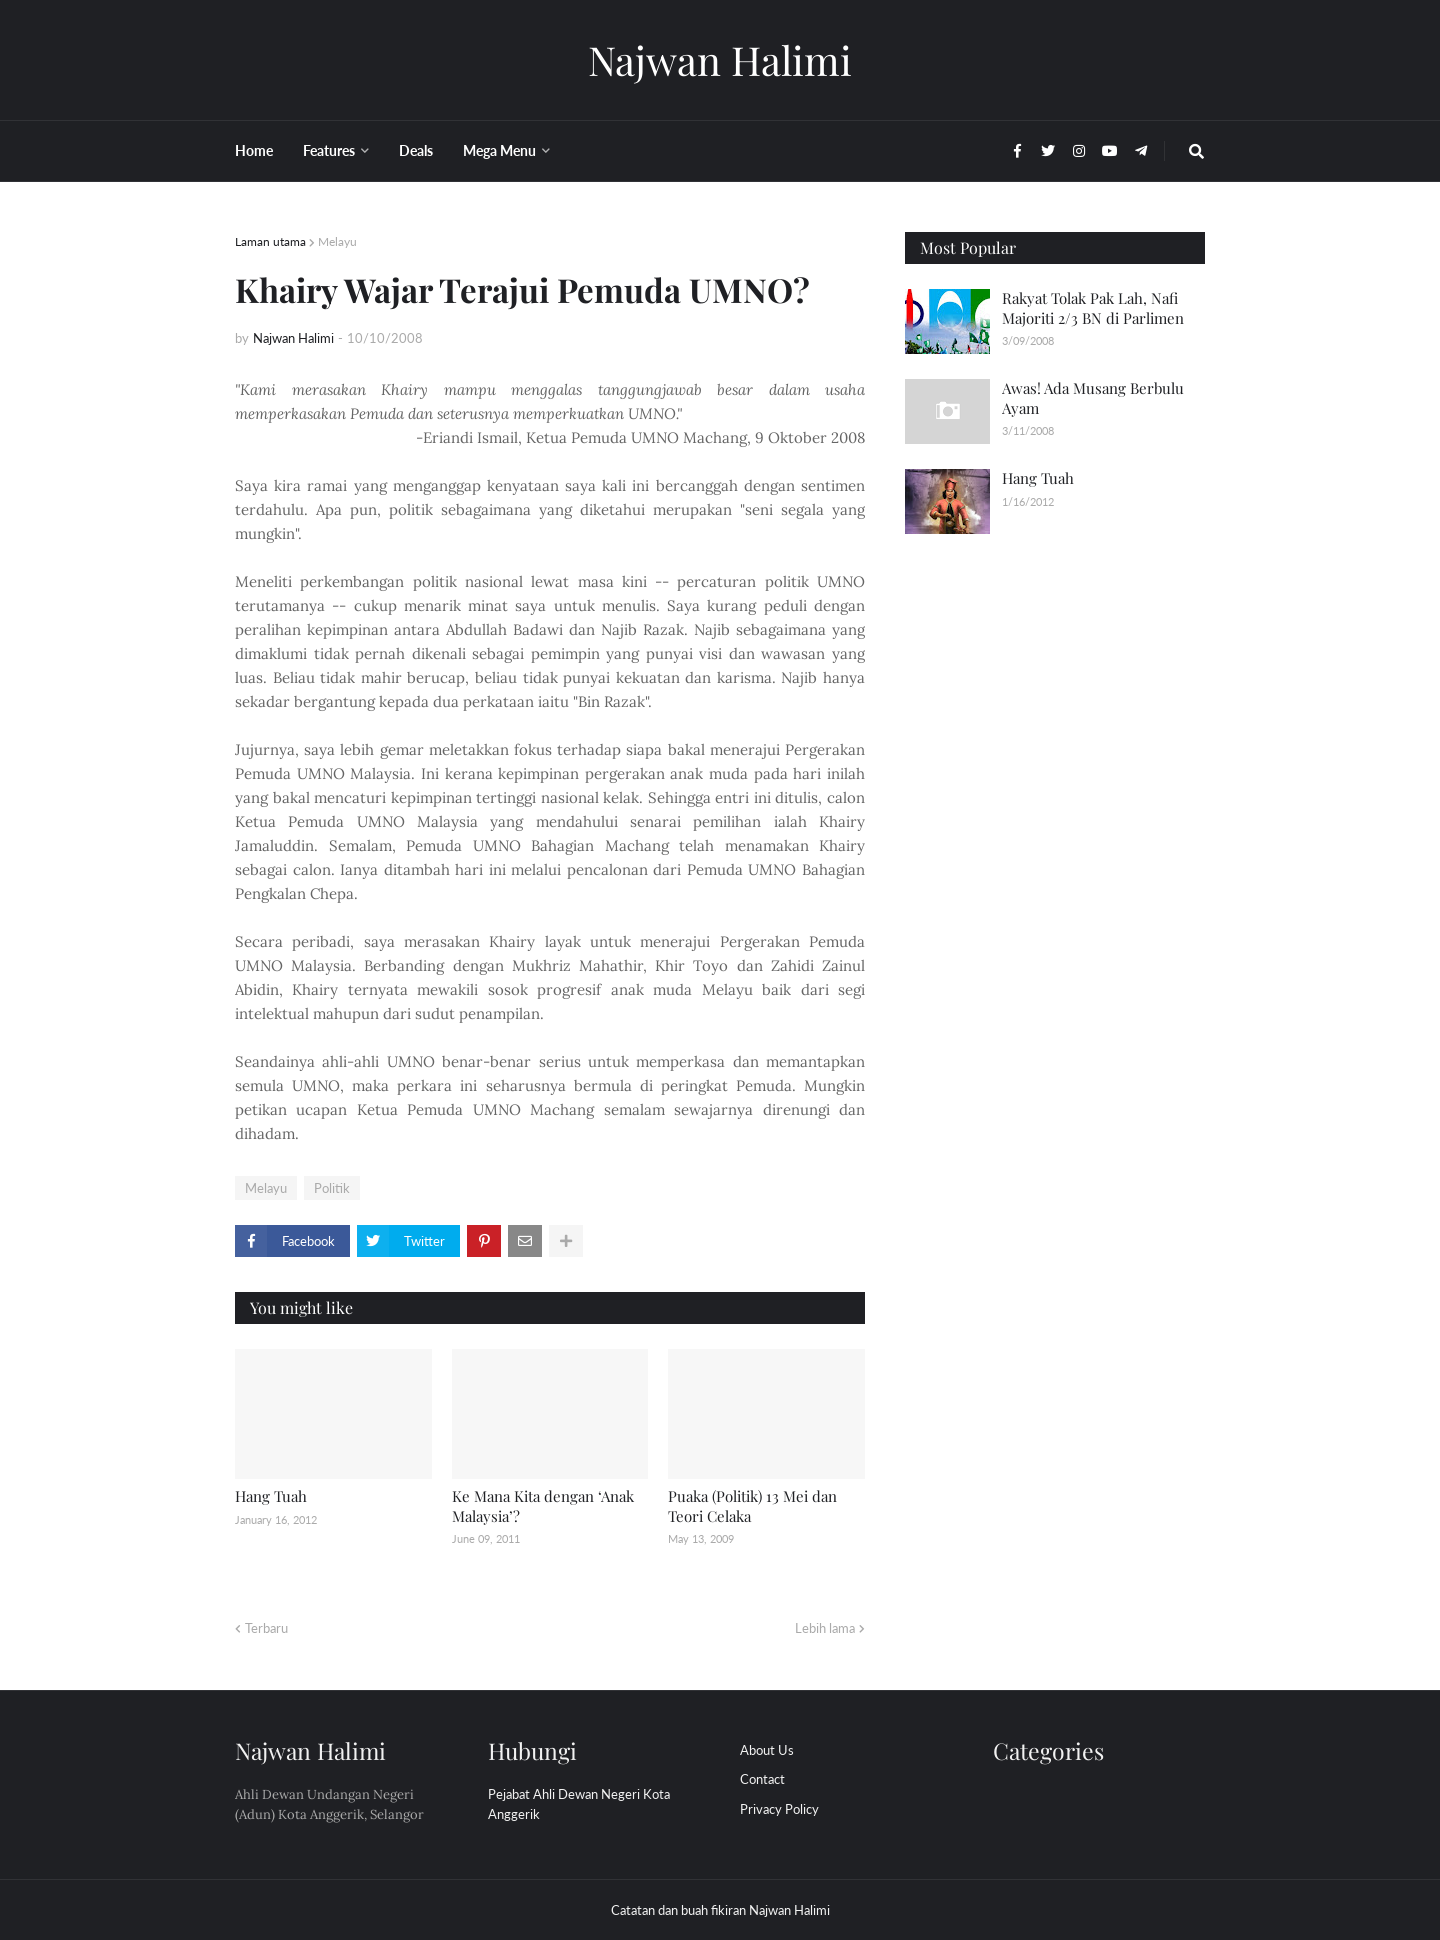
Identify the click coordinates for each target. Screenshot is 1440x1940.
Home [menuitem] (254, 150)
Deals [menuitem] (416, 150)
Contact (762, 1779)
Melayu (337, 241)
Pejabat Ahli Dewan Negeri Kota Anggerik (579, 1804)
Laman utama (270, 241)
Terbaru (266, 1628)
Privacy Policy (779, 1809)
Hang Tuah (271, 1496)
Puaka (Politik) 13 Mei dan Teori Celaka (752, 1506)
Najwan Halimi (720, 59)
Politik (332, 1188)
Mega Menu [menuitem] (499, 150)
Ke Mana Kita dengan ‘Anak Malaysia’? (543, 1506)
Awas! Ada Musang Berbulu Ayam (1093, 398)
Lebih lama (825, 1628)
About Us (767, 1750)
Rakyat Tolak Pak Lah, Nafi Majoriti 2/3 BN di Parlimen (1093, 308)
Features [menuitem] (329, 150)
